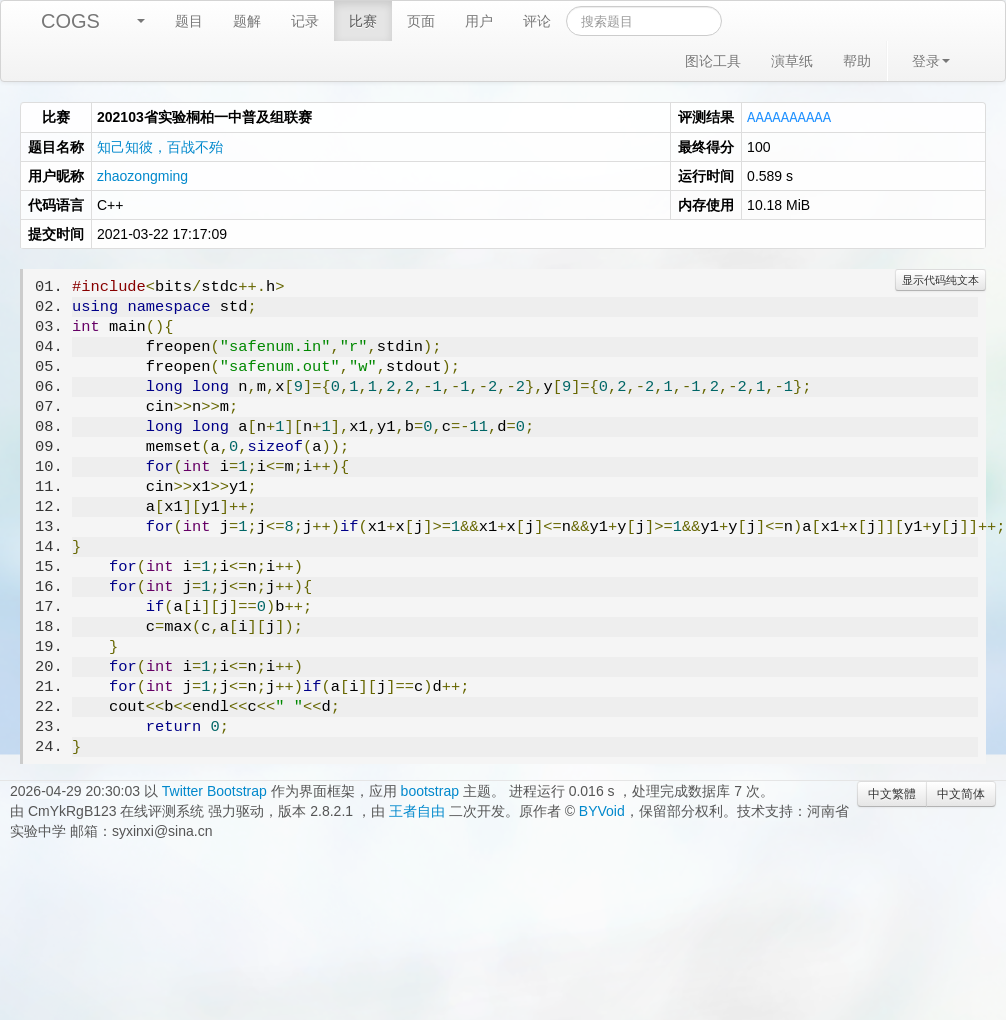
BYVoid (602, 810)
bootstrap (430, 790)
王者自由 (417, 810)
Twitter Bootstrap (214, 790)
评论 (537, 21)
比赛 (363, 21)
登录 (931, 61)
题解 (247, 21)
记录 (305, 21)
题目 (189, 21)
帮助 (857, 61)
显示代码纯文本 (940, 279)
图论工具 (713, 61)
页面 (421, 21)
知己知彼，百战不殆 (160, 146)
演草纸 (792, 61)
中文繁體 (892, 793)
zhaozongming (142, 175)
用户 (479, 21)
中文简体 (961, 793)
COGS (70, 21)
